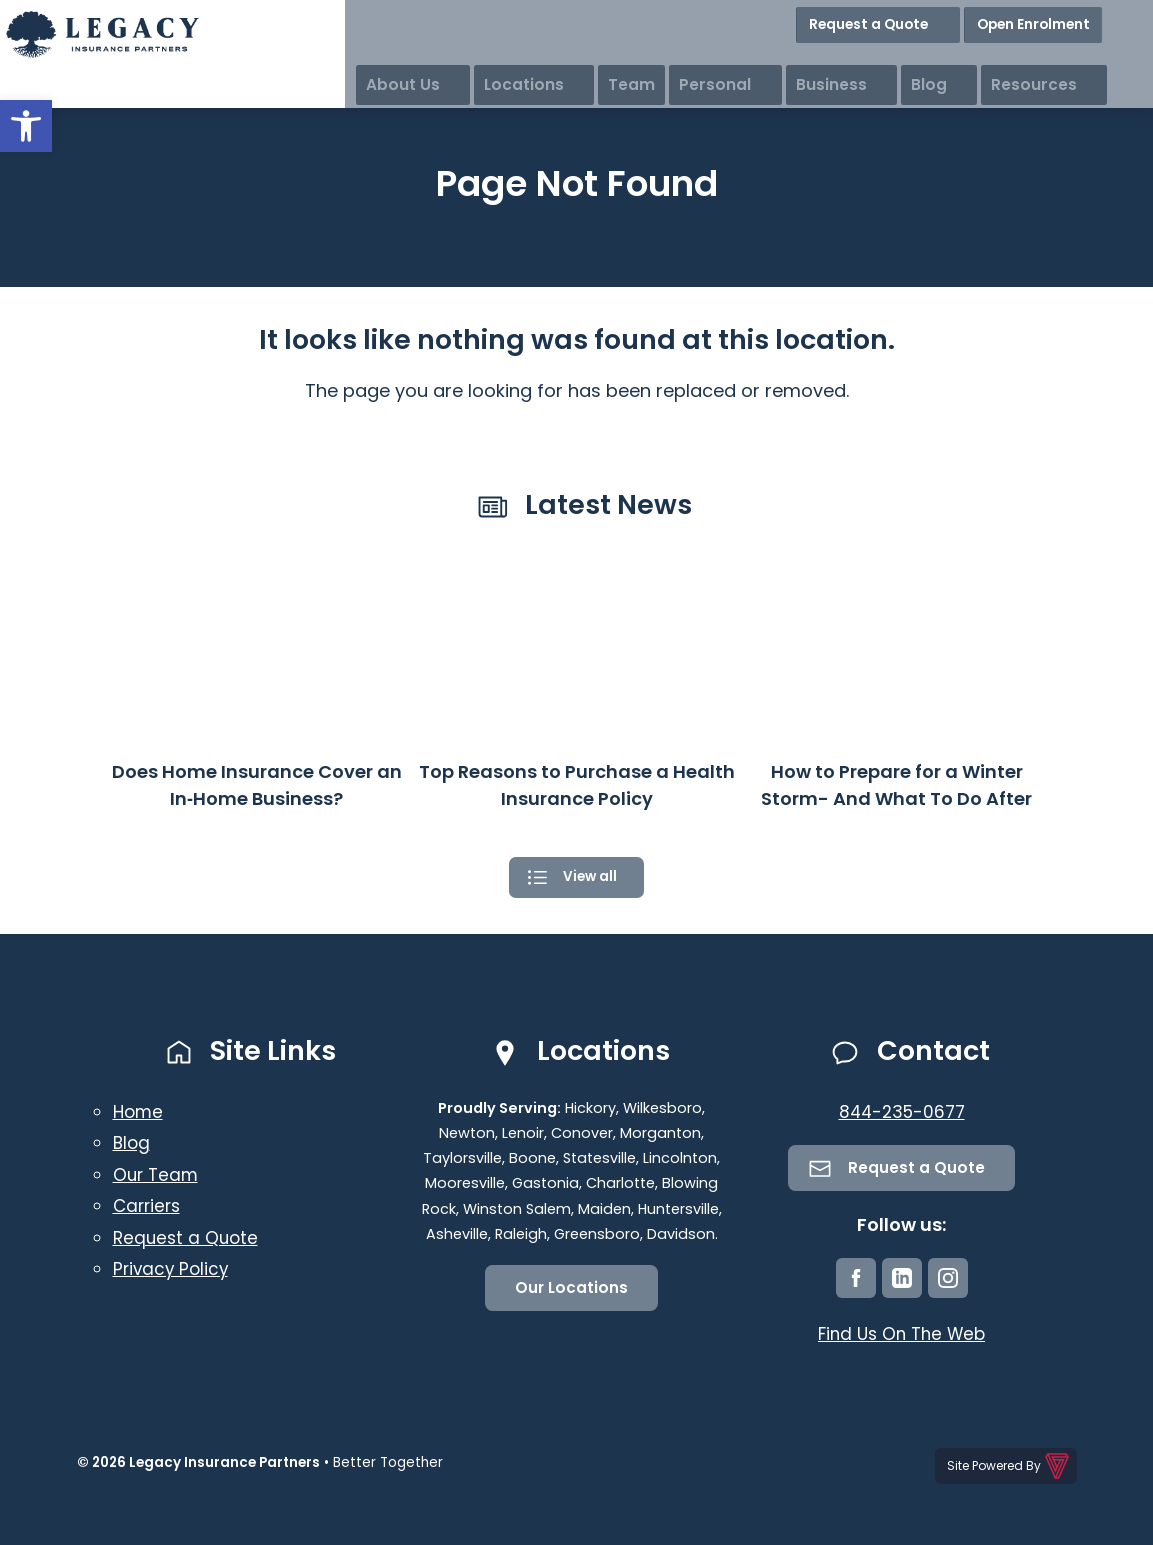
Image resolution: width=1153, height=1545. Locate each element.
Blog (1015, 59)
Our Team (157, 1177)
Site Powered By (1009, 1469)
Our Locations (571, 1291)
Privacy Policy (173, 1271)
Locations (670, 59)
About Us (569, 59)
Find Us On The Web (901, 1339)
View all (590, 879)
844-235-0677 (901, 1114)
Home (139, 1114)
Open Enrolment (1081, 19)
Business (937, 59)
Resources (1100, 59)
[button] (26, 126)
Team (758, 59)
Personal (842, 59)
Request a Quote (938, 19)
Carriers (149, 1208)
